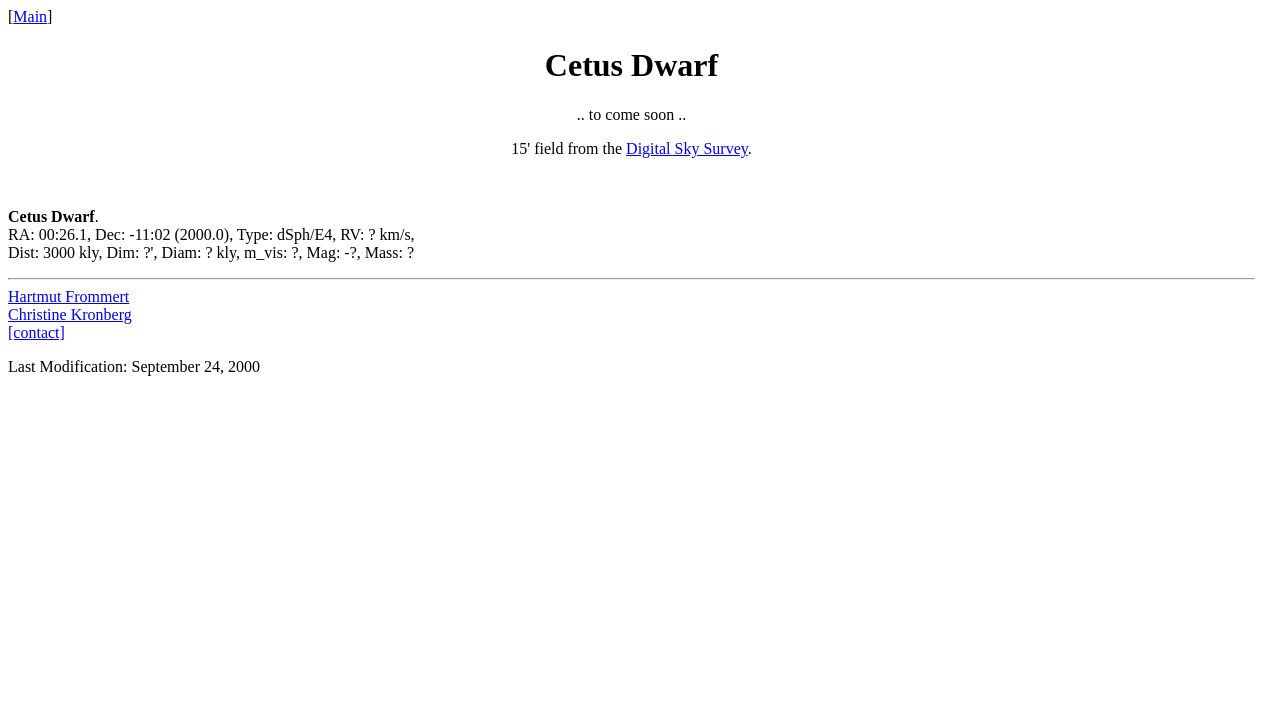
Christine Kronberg (70, 314)
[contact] (36, 332)
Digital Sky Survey (687, 148)
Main (30, 16)
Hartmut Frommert (68, 296)
